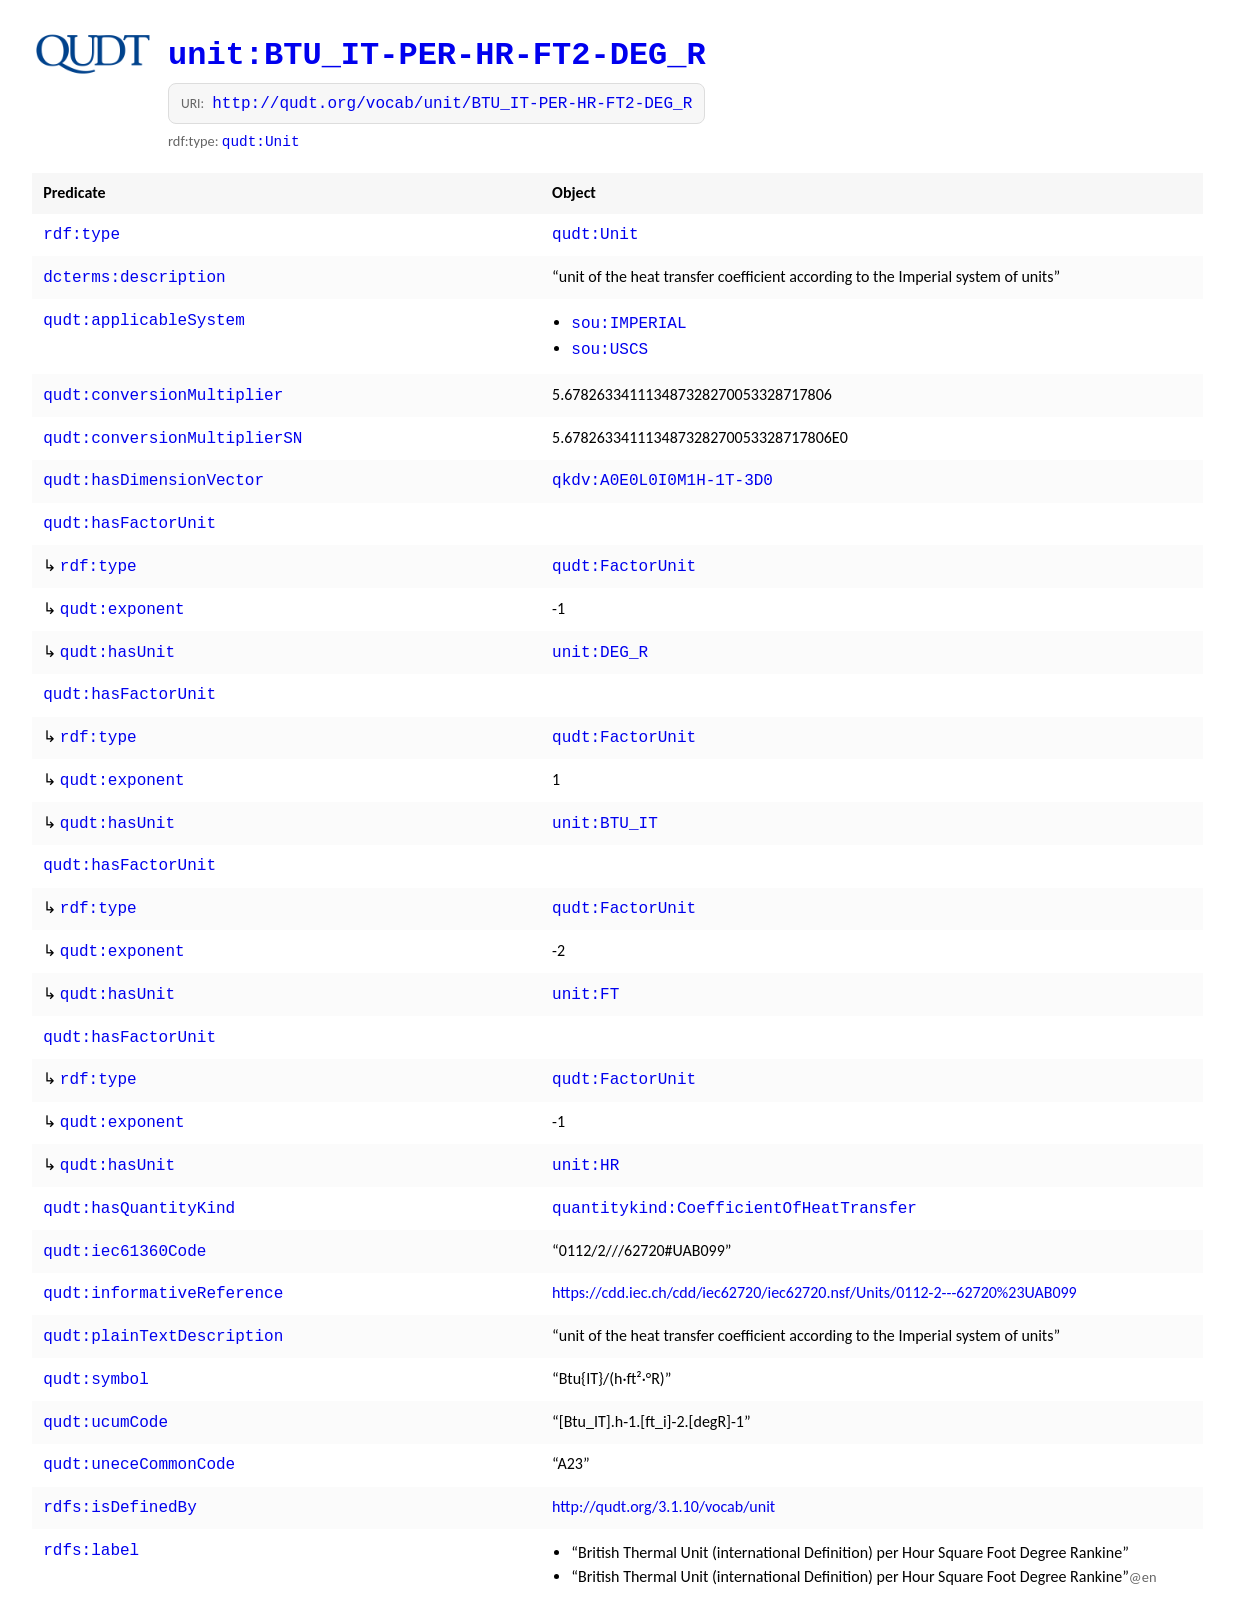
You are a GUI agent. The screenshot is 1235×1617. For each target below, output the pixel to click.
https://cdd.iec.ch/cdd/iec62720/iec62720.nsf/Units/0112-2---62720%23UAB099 (814, 1240)
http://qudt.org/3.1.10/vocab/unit (663, 1444)
